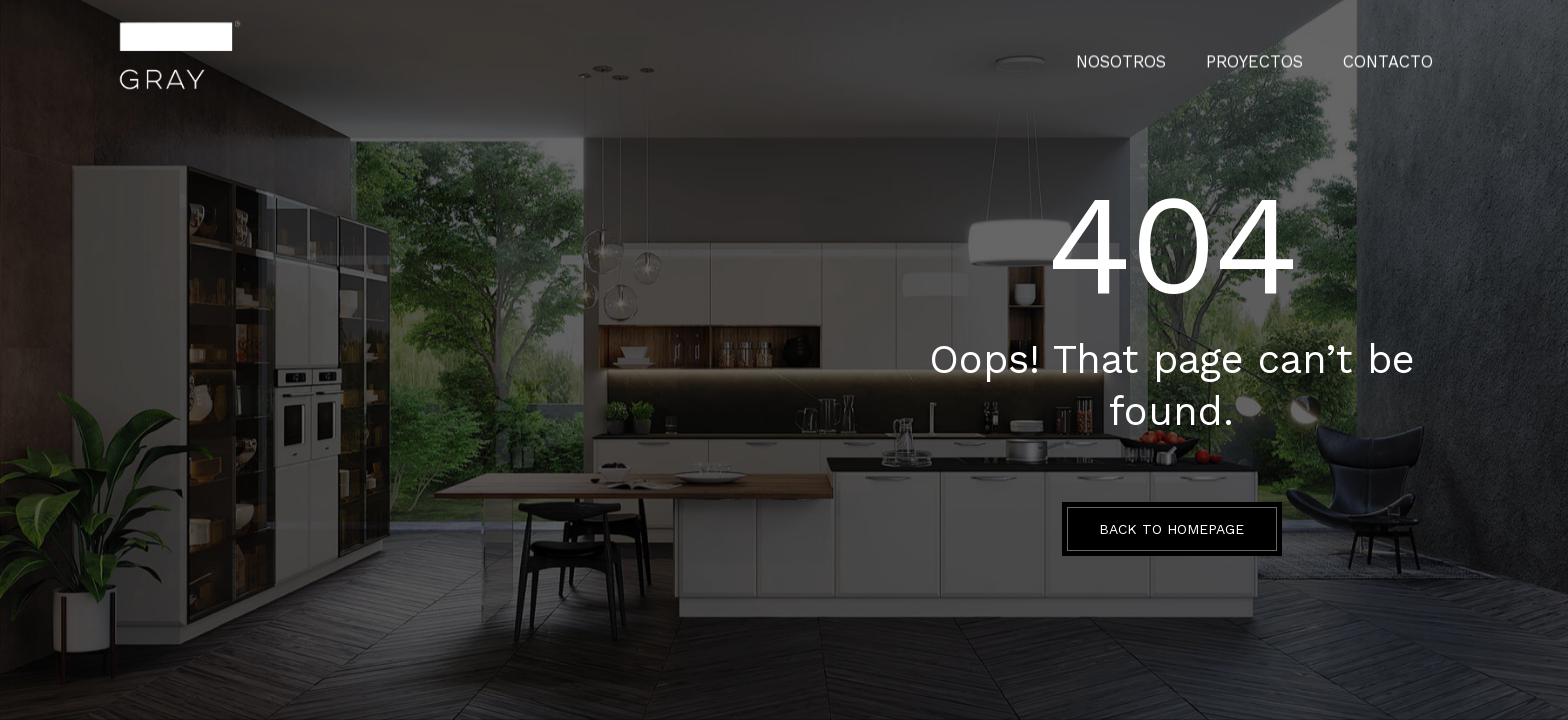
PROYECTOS (1275, 55)
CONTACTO (1395, 55)
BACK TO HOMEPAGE (1171, 529)
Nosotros (1155, 55)
